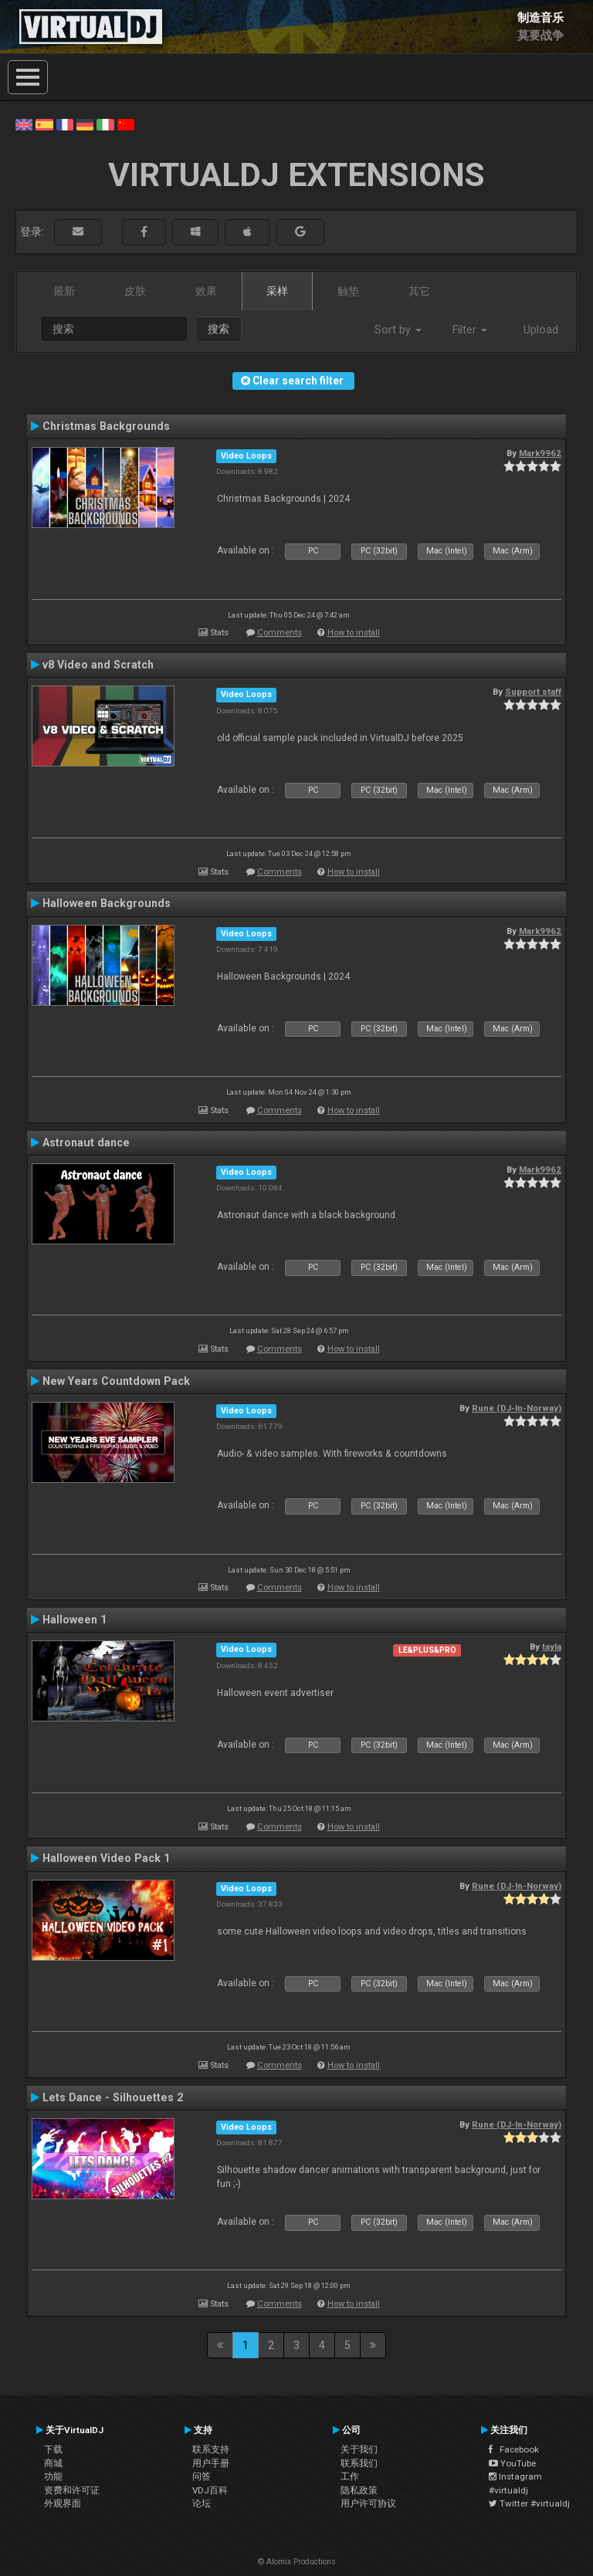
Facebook (514, 2449)
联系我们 (359, 2463)
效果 (206, 291)
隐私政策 (359, 2490)
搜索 (218, 329)
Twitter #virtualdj (529, 2503)
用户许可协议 (368, 2503)
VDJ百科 (210, 2490)
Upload (541, 329)
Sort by (398, 329)
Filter (469, 329)
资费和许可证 (72, 2490)
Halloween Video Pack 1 (106, 1858)
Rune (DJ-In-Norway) (516, 1408)
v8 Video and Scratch (98, 664)
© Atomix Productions (297, 2562)
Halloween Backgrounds (106, 903)
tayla (551, 1646)
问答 (201, 2476)
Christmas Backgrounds (106, 426)
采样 (277, 291)
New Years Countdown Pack (116, 1381)
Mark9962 (540, 453)
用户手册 (210, 2463)
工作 (350, 2476)
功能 (53, 2476)
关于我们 (359, 2449)
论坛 (201, 2503)
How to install (353, 633)
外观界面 (62, 2503)
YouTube (512, 2463)
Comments (279, 633)
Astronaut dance (86, 1142)
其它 (419, 291)
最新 (64, 291)
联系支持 (210, 2449)
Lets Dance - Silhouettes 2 (112, 2097)
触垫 (348, 291)
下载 (53, 2449)
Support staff (533, 691)
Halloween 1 (74, 1619)
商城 (53, 2463)
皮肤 (135, 291)
